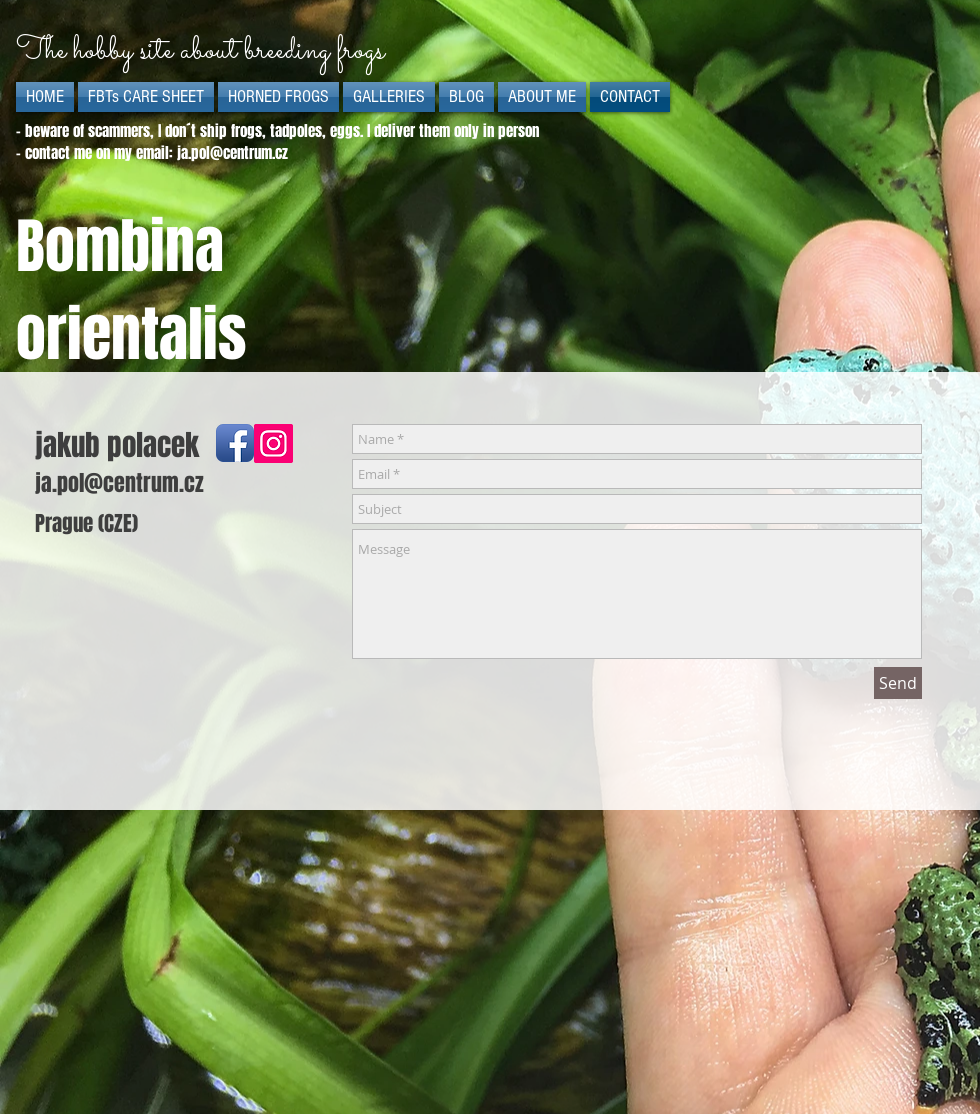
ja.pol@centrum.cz (232, 153)
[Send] (898, 683)
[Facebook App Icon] (235, 443)
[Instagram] (273, 443)
